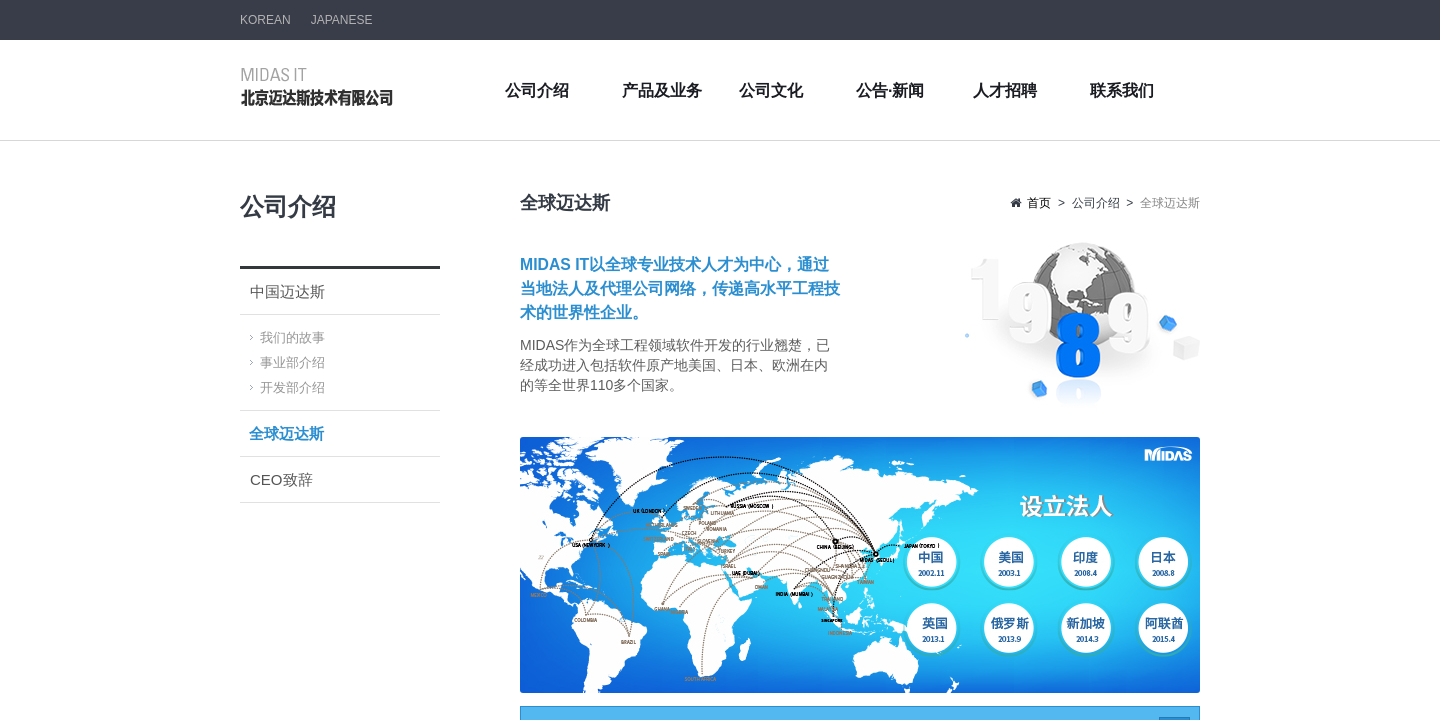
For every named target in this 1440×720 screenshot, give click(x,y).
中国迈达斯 (287, 291)
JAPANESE (342, 20)
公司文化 (771, 90)
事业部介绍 (292, 362)
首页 (1039, 203)
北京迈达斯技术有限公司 (317, 87)
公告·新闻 (890, 90)
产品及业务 (662, 90)
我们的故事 (292, 337)
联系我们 (1122, 90)
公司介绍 (537, 90)
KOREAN (265, 20)
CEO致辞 (281, 479)
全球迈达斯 (286, 433)
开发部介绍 (292, 387)
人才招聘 (1005, 90)
